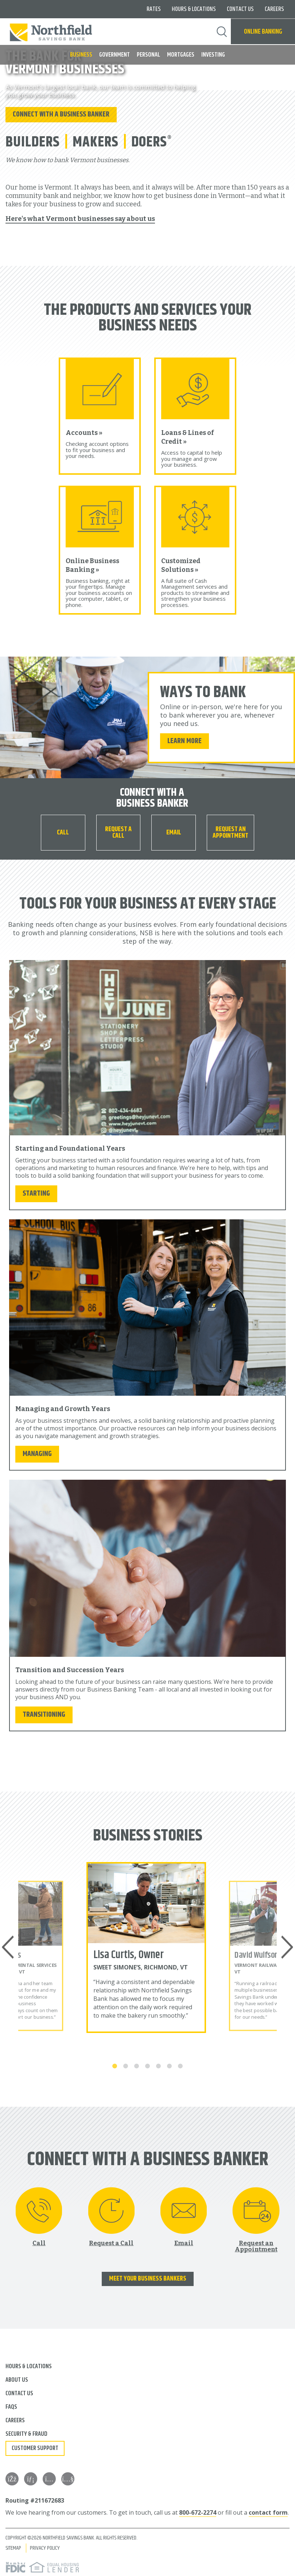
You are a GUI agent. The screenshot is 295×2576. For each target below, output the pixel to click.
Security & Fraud (26, 2432)
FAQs (11, 2404)
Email (173, 830)
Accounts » (85, 431)
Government (114, 55)
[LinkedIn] (30, 2476)
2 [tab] (125, 2064)
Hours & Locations (194, 9)
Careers (274, 9)
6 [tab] (169, 2064)
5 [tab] (158, 2064)
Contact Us (240, 9)
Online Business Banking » (95, 562)
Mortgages (180, 55)
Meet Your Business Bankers (147, 2276)
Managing (37, 1451)
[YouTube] (67, 2476)
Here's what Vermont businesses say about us (80, 217)
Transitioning (44, 1712)
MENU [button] (10, 51)
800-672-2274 (197, 2510)
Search (222, 31)
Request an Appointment (230, 830)
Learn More (184, 738)
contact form (268, 2510)
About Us (16, 2377)
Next (286, 1944)
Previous (9, 1944)
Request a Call (118, 830)
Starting (36, 1190)
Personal (148, 55)
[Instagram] (49, 2476)
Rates (154, 9)
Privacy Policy (45, 2545)
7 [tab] (180, 2064)
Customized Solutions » (183, 562)
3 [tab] (136, 2064)
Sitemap (13, 2545)
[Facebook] (12, 2476)
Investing (213, 55)
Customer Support (35, 2446)
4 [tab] (147, 2064)
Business (81, 55)
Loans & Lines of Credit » (190, 435)
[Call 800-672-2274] (62, 830)
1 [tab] (115, 2064)
